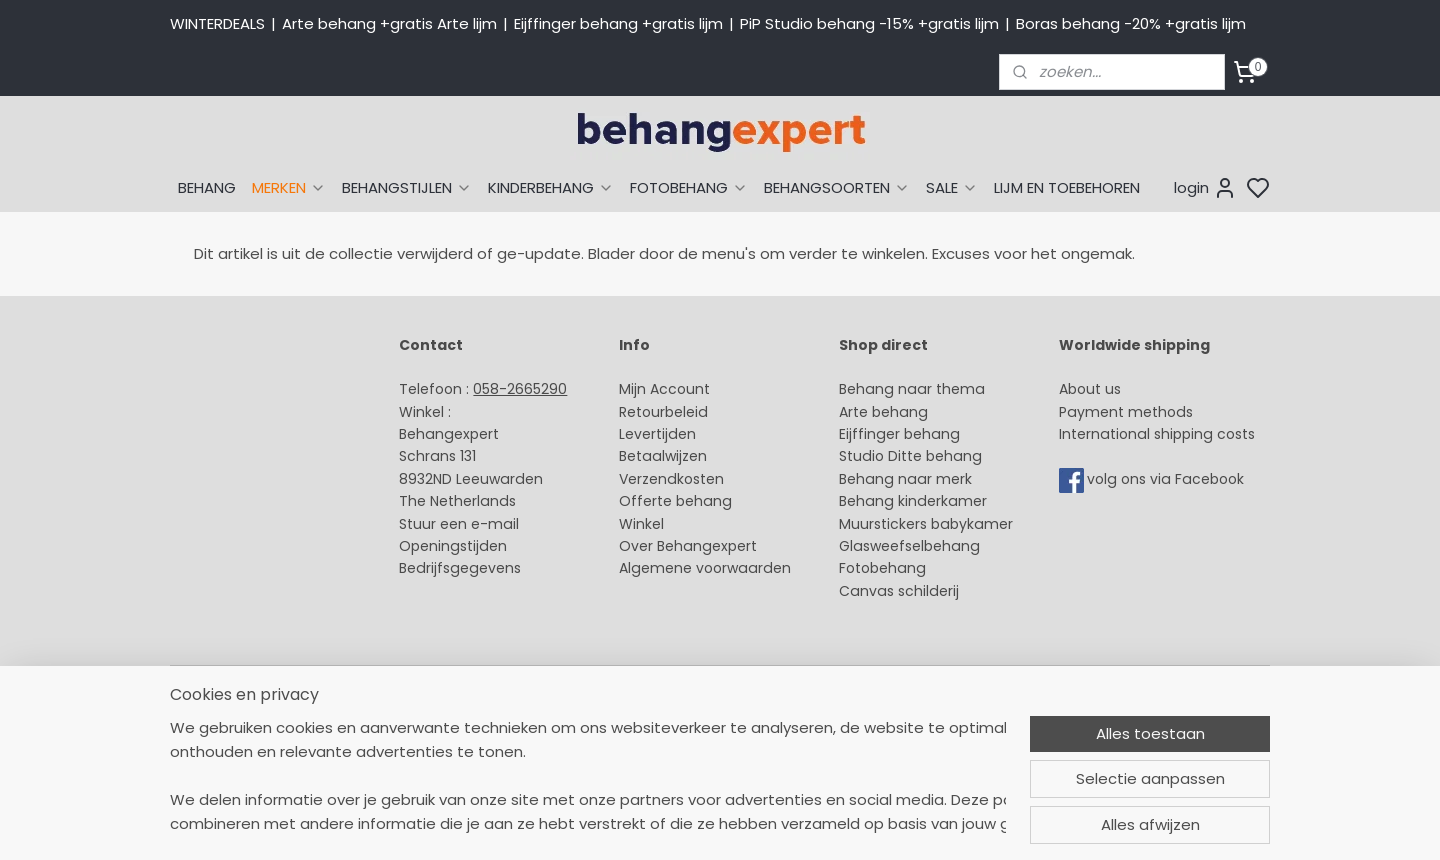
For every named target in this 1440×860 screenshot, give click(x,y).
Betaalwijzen (663, 456)
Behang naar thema (912, 389)
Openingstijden (453, 546)
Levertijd (648, 434)
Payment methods (1126, 412)
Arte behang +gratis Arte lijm (389, 23)
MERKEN (289, 187)
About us (1090, 389)
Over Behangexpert (688, 546)
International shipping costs (1157, 434)
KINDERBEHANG (551, 187)
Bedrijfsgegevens (460, 568)
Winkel (641, 524)
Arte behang (883, 412)
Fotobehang (882, 568)
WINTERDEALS (217, 23)
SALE (952, 187)
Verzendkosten (671, 479)
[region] (588, 776)
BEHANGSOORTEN (837, 187)
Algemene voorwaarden (705, 568)
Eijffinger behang (899, 434)
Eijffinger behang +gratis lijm (618, 23)
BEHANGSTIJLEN (407, 187)
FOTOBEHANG (689, 187)
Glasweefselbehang (909, 546)
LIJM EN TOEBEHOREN (1067, 187)
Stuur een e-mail (461, 524)
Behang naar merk (905, 479)
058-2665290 (520, 389)
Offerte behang (675, 501)
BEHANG (207, 187)
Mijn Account (664, 389)
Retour (642, 412)
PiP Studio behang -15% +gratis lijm (869, 23)
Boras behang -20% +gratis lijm (1131, 23)
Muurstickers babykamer (926, 524)
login (1205, 188)
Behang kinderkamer (913, 501)
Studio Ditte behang (910, 456)
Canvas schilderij (899, 591)
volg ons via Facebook (1167, 479)
